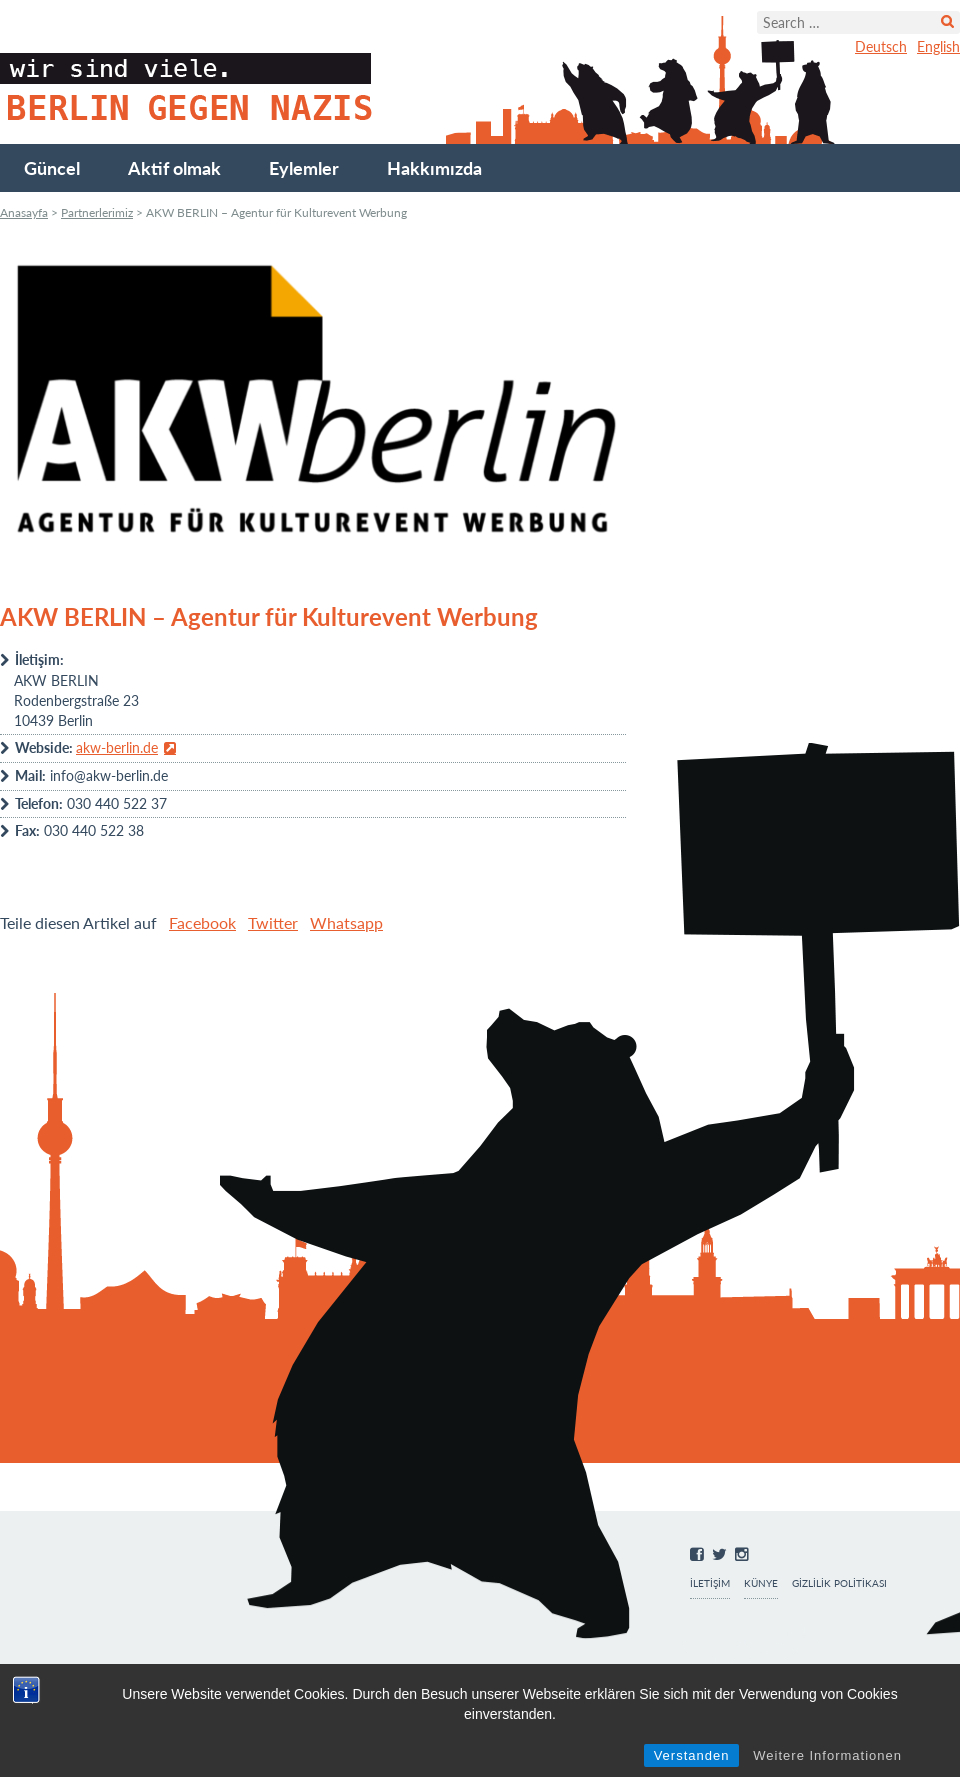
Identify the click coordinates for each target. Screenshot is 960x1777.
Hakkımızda (434, 168)
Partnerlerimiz (97, 212)
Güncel (52, 168)
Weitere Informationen (827, 1755)
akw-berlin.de (117, 747)
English (938, 46)
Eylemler (304, 168)
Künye (761, 1583)
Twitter (273, 922)
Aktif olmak (174, 168)
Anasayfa (24, 212)
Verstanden (692, 1755)
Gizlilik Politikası (839, 1583)
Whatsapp (346, 922)
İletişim (710, 1583)
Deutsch (881, 46)
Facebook (202, 922)
